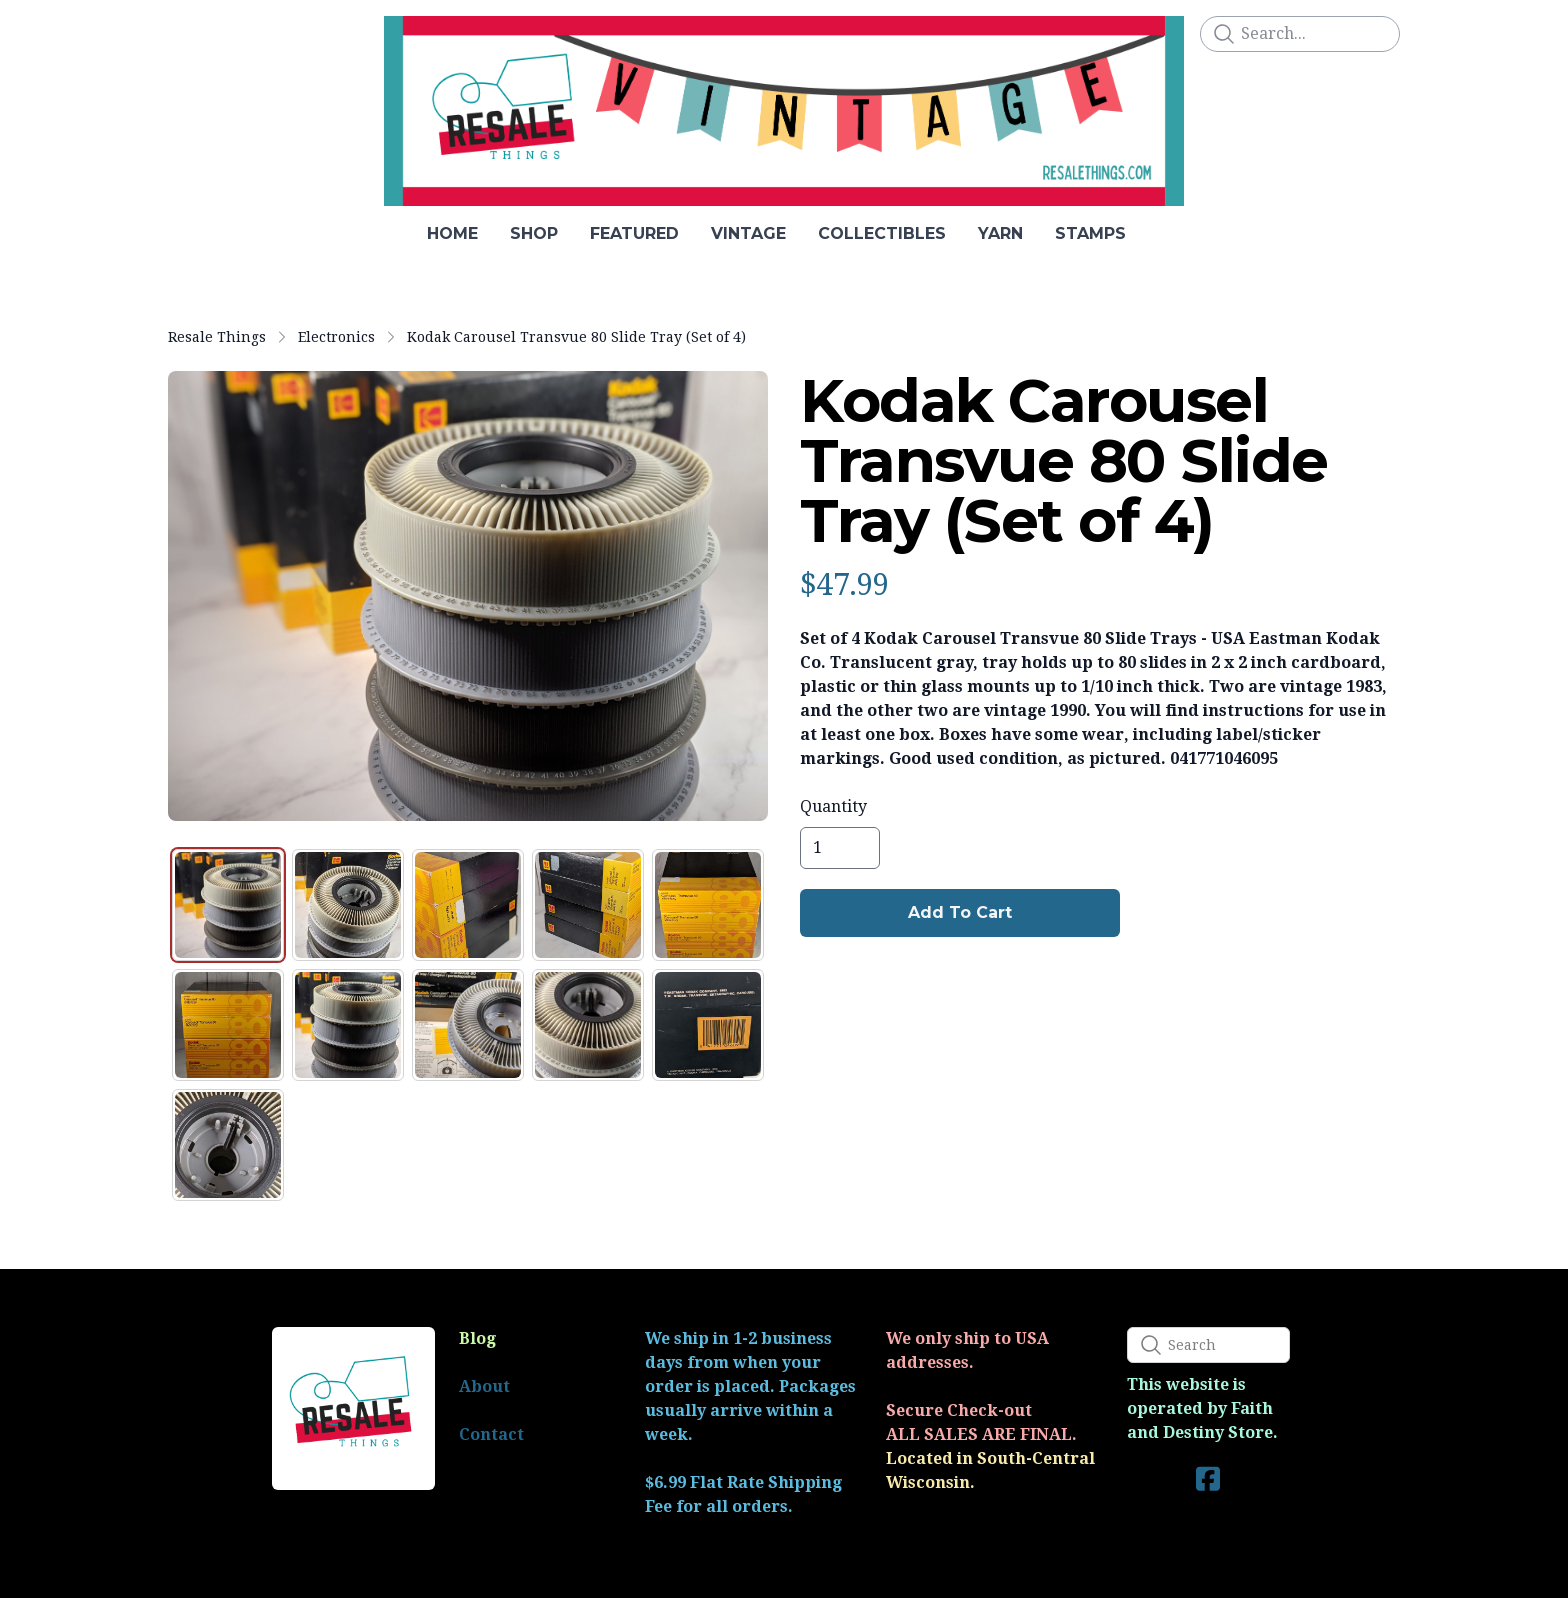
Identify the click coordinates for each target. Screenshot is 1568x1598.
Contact (491, 1434)
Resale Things (217, 337)
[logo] (784, 111)
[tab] (228, 905)
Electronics (336, 337)
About (484, 1386)
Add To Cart (960, 912)
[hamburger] (184, 32)
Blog (477, 1338)
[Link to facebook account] (1208, 1478)
